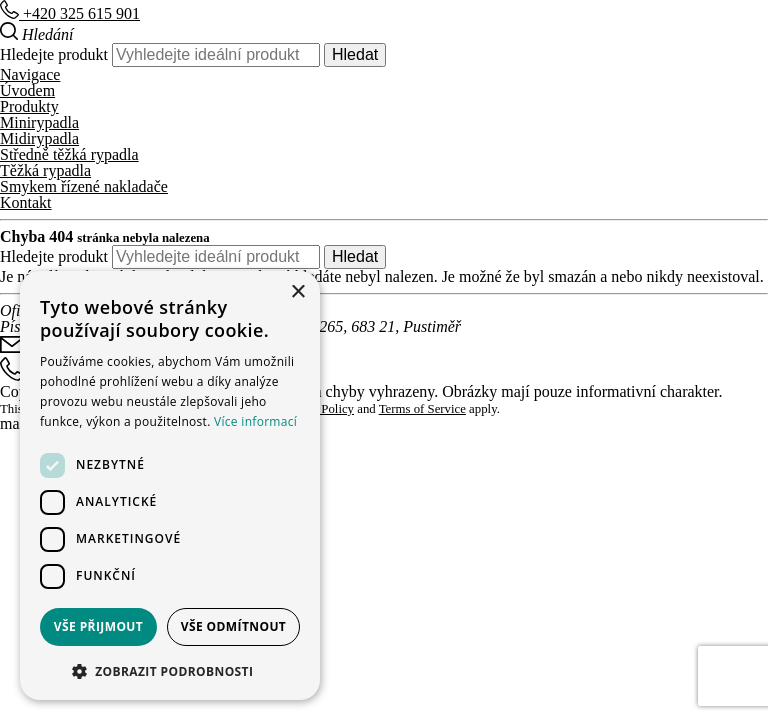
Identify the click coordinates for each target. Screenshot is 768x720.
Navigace (30, 74)
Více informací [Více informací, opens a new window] (255, 421)
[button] (170, 669)
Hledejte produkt (54, 54)
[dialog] (170, 485)
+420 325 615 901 (70, 13)
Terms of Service (422, 409)
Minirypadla (39, 122)
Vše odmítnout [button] (233, 626)
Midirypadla (39, 138)
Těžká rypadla (45, 170)
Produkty (29, 106)
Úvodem (27, 90)
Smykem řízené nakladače (84, 186)
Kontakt (26, 202)
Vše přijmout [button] (98, 626)
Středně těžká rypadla (69, 154)
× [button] (297, 292)
